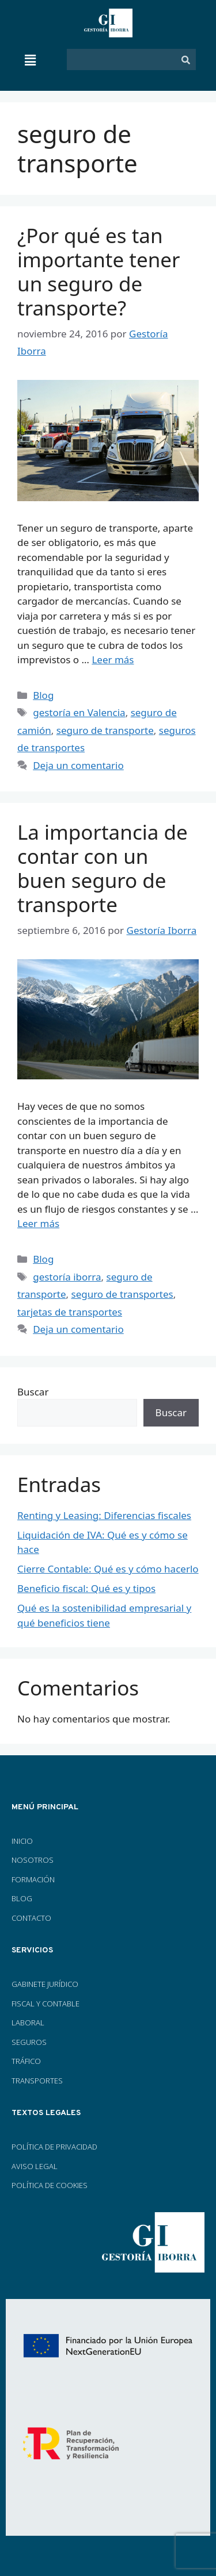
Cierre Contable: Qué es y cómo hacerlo (108, 1568)
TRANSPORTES (37, 2080)
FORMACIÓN (34, 1879)
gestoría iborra (67, 1276)
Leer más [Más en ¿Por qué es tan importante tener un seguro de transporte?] (113, 659)
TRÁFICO (26, 2061)
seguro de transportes (122, 1294)
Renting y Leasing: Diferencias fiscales (104, 1515)
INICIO (22, 1841)
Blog (43, 695)
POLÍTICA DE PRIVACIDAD (54, 2146)
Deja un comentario (78, 765)
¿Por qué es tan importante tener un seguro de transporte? (98, 271)
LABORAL (28, 2022)
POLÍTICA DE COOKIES (50, 2185)
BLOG (22, 1898)
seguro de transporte (105, 730)
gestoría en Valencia (79, 712)
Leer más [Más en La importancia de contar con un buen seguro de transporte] (38, 1223)
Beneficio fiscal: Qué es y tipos (86, 1588)
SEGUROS (29, 2042)
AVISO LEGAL (35, 2166)
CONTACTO (31, 1918)
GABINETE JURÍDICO (45, 1984)
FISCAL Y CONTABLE (45, 2003)
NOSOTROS (33, 1860)
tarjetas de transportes (69, 1311)
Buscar (32, 1391)
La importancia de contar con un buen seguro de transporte (102, 868)
